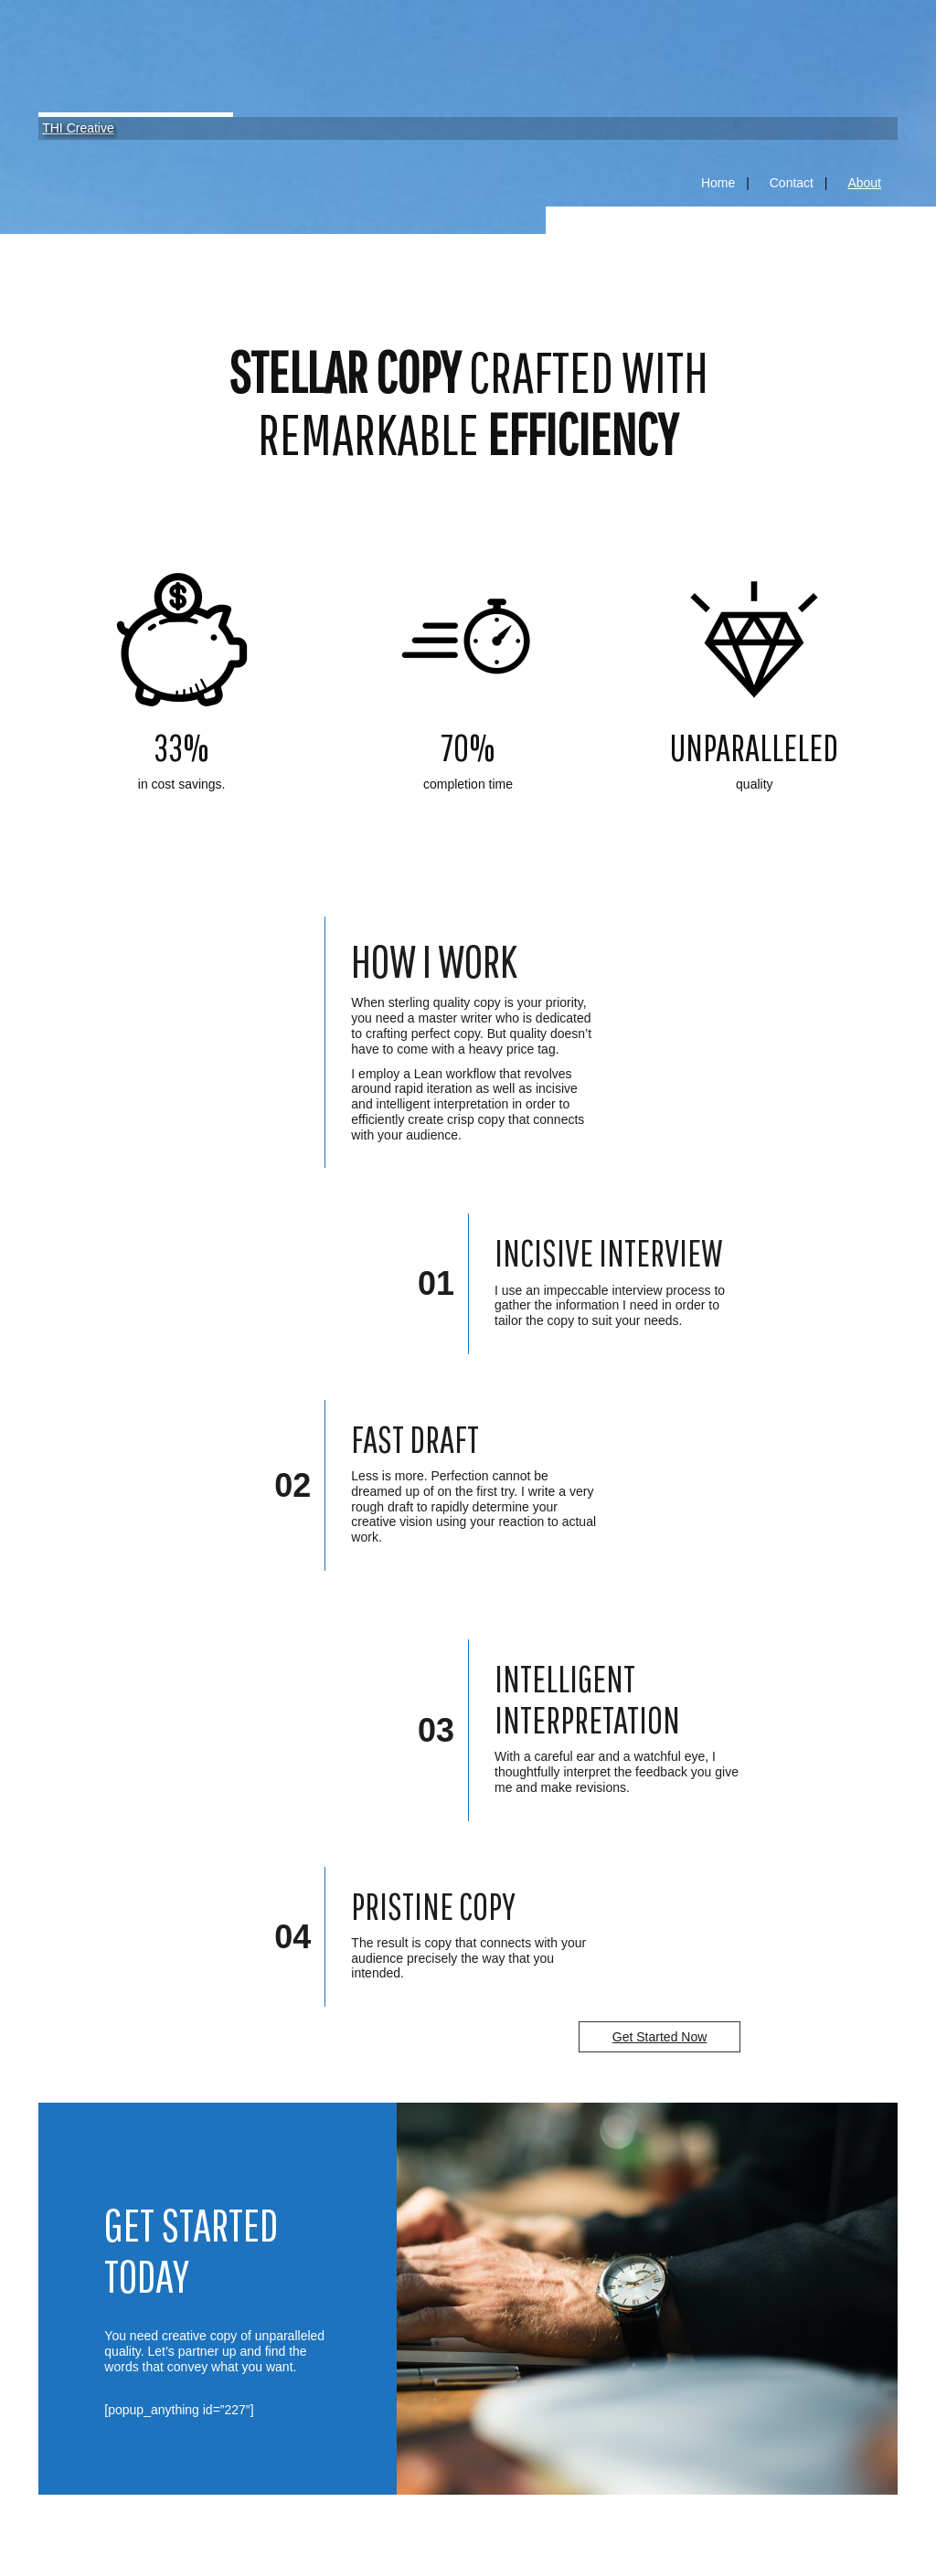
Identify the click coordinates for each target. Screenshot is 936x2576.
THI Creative (78, 128)
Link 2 (467, 807)
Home (718, 182)
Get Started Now (659, 2037)
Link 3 (754, 807)
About (864, 182)
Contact (792, 182)
